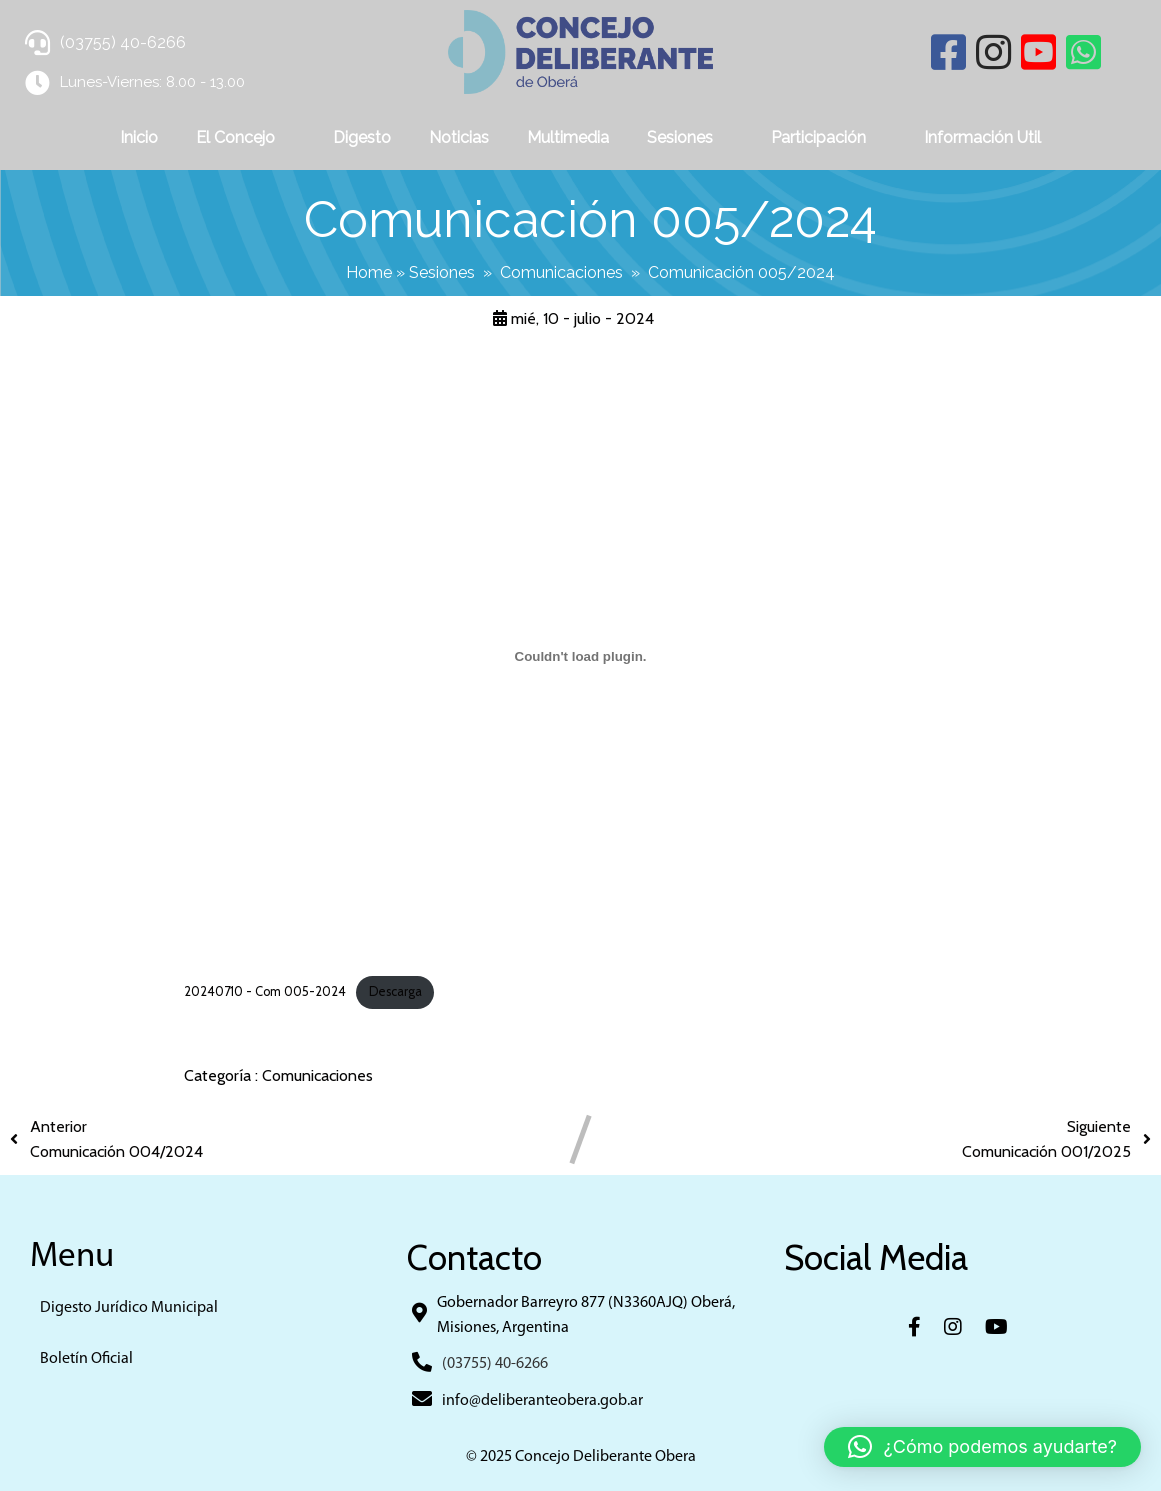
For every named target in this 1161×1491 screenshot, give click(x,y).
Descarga (395, 991)
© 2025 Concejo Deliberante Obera (581, 1457)
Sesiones (442, 272)
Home (369, 272)
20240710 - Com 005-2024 (265, 991)
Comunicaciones (561, 272)
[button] (982, 1447)
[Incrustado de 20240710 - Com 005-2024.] (580, 656)
